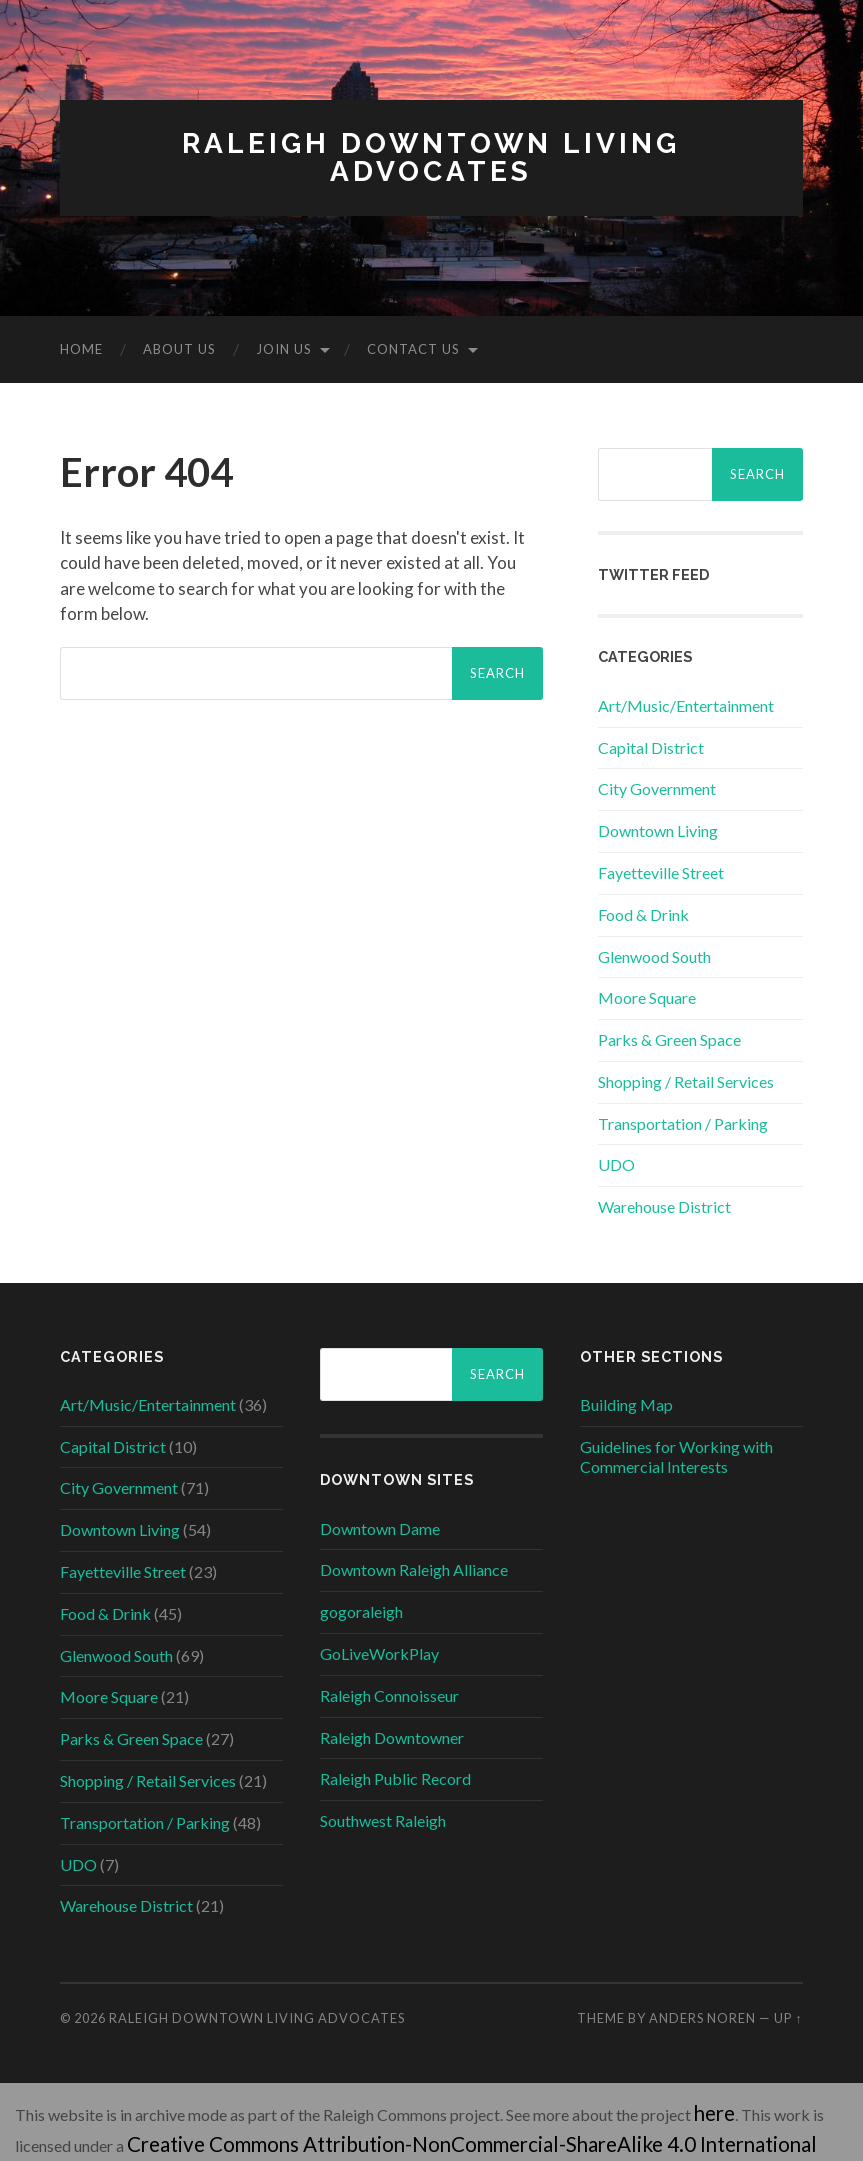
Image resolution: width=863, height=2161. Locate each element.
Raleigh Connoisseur (389, 1695)
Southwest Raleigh (383, 1820)
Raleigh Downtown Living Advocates (431, 157)
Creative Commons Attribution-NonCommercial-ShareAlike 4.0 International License (418, 2133)
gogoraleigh (361, 1611)
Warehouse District (664, 1206)
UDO (616, 1164)
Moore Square (647, 997)
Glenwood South (654, 956)
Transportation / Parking (683, 1123)
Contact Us (413, 349)
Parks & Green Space (669, 1039)
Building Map (626, 1404)
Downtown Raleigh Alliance (414, 1569)
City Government (657, 788)
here (709, 2109)
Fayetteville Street (661, 872)
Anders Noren (702, 2018)
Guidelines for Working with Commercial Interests (676, 1457)
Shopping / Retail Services (686, 1081)
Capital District (651, 747)
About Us (179, 349)
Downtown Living (658, 830)
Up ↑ (788, 2018)
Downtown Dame (380, 1528)
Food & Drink (643, 914)
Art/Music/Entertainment (686, 705)
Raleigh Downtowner (392, 1737)
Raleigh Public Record (395, 1778)
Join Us (284, 349)
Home (81, 349)
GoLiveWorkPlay (379, 1653)
